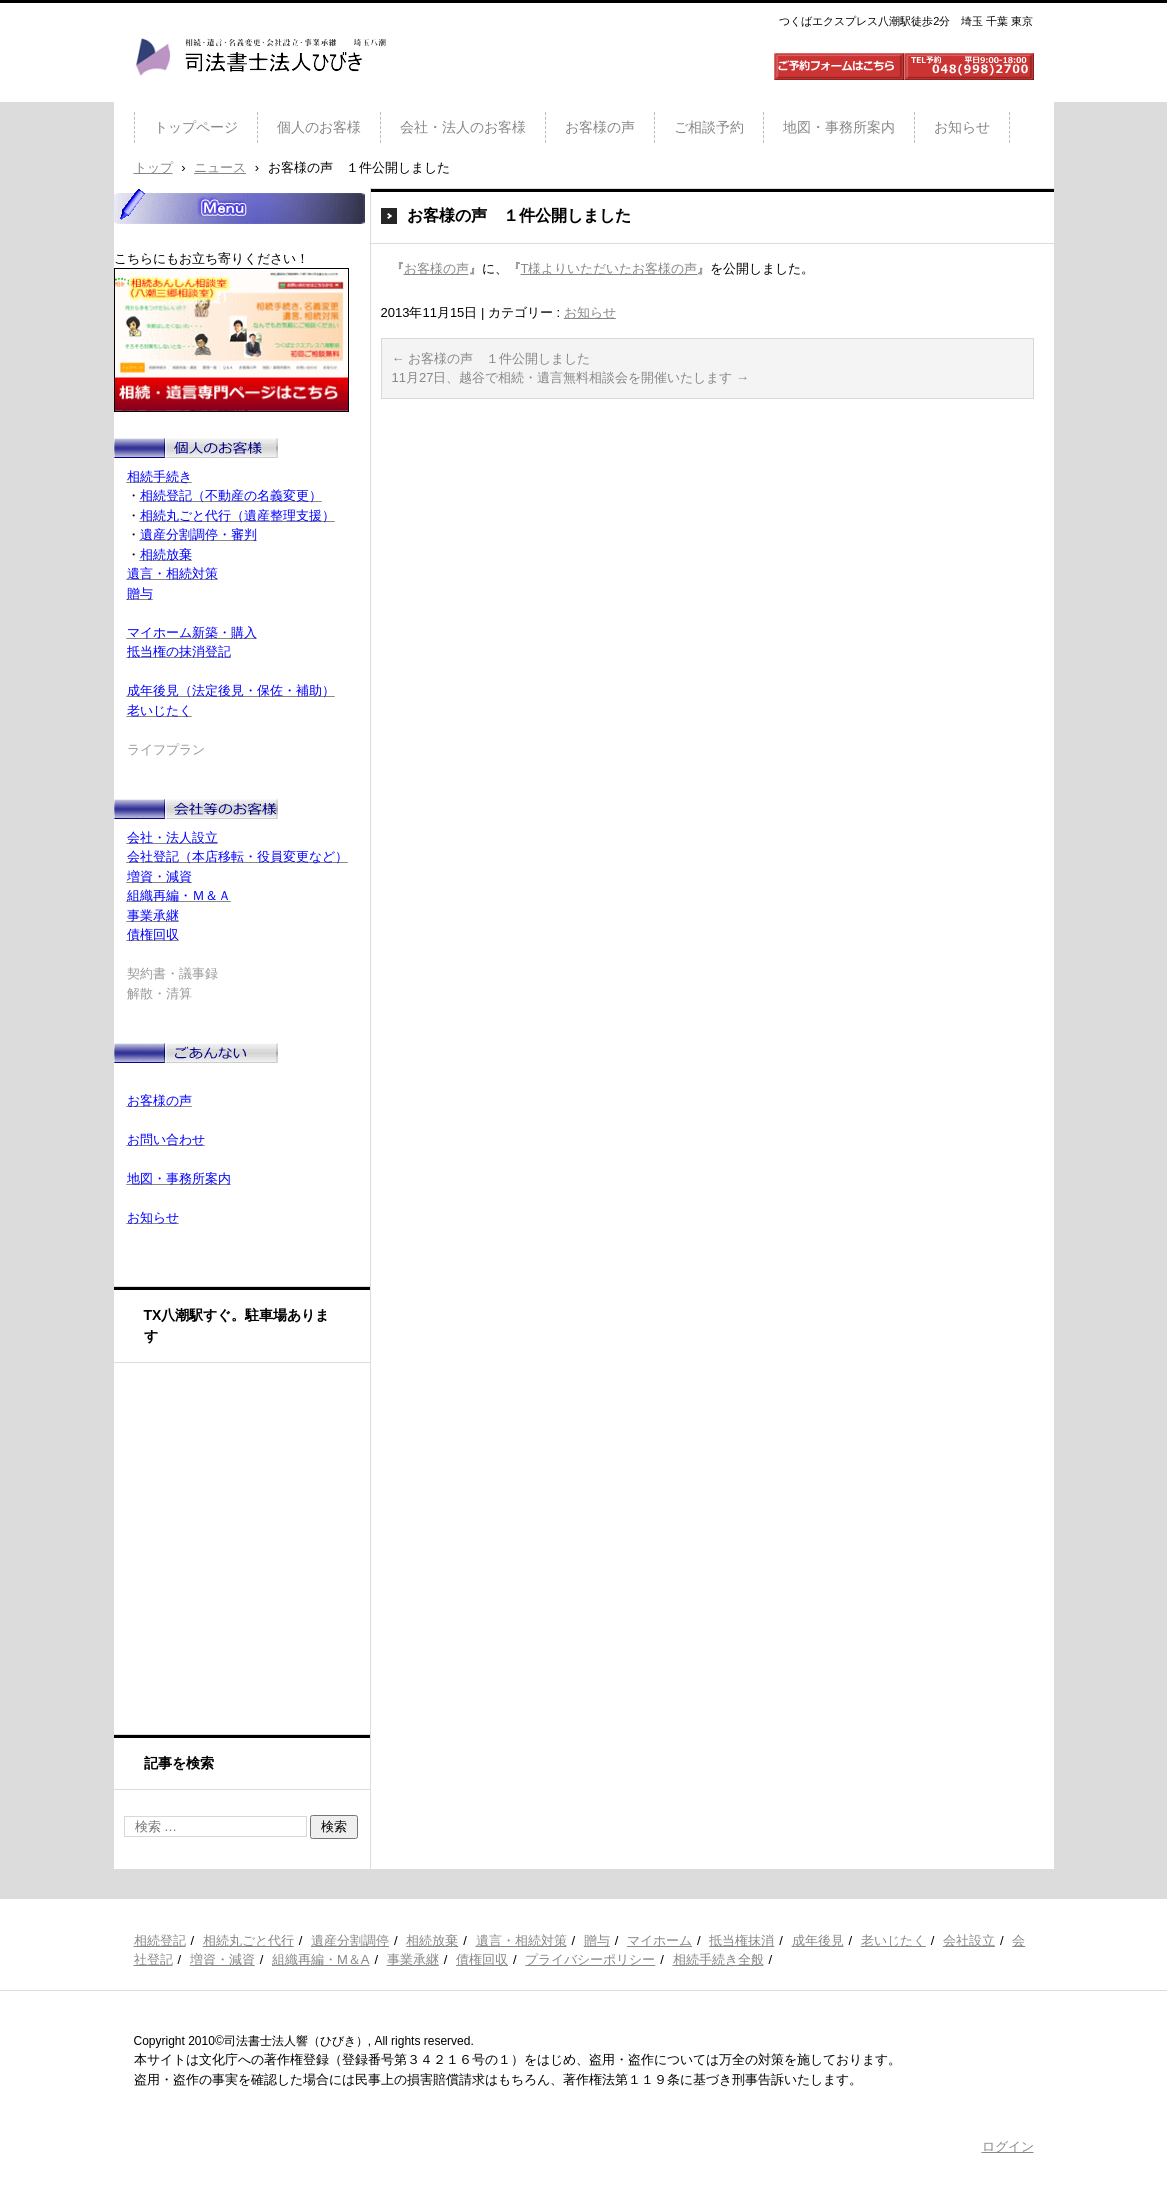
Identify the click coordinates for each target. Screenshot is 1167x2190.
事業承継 (413, 1959)
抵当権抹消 (741, 1940)
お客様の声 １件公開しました (491, 358)
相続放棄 (432, 1940)
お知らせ (962, 127)
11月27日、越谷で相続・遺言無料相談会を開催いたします (571, 377)
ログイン (1008, 2146)
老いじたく (893, 1940)
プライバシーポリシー (590, 1959)
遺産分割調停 (350, 1940)
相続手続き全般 (718, 1959)
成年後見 (818, 1940)
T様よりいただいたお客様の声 (609, 268)
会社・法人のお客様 (463, 127)
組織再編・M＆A (321, 1959)
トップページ (196, 127)
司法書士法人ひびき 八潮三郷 (260, 94)
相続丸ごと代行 (248, 1940)
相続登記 (160, 1940)
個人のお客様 (319, 127)
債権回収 (482, 1959)
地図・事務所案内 (839, 127)
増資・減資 (222, 1959)
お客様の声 (600, 127)
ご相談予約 (709, 127)
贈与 (597, 1940)
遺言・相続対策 (521, 1940)
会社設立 (969, 1940)
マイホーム (659, 1940)
